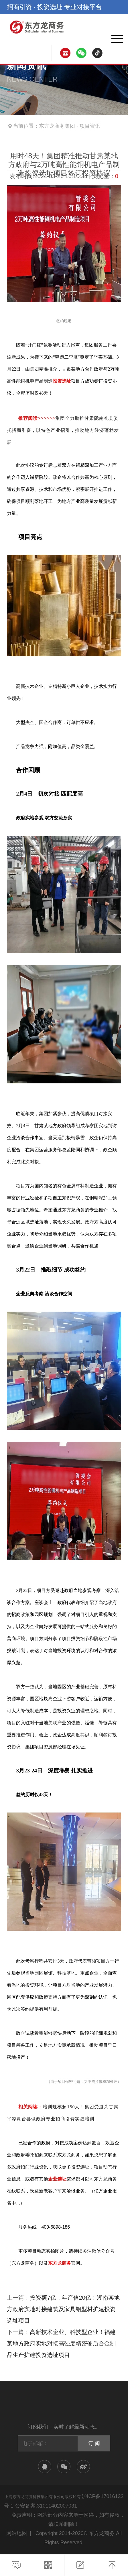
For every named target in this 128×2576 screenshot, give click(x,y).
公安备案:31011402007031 (46, 2506)
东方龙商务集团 (57, 126)
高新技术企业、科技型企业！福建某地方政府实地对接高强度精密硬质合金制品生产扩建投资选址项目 (61, 2343)
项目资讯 (90, 126)
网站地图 (16, 2533)
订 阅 (94, 2443)
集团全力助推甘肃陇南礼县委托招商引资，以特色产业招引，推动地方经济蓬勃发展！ (63, 430)
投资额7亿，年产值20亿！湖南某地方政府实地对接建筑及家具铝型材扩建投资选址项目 (63, 2309)
